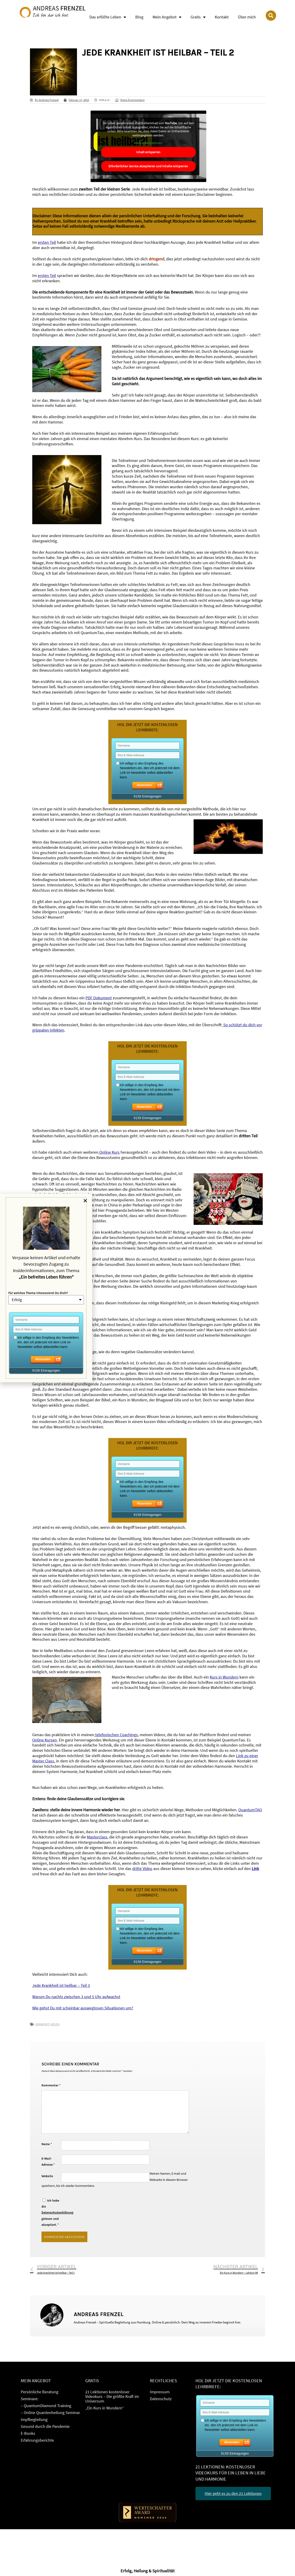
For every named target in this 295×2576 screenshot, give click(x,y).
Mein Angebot (167, 17)
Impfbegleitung (34, 2419)
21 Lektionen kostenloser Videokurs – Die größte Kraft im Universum (112, 2396)
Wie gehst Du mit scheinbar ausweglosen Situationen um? (82, 2008)
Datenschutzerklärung (57, 2212)
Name (46, 2144)
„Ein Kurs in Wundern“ (104, 2408)
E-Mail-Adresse (48, 2161)
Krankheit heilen (47, 2024)
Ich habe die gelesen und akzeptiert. (51, 2213)
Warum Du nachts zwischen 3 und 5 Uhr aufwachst (76, 1996)
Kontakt (222, 17)
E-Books (28, 2433)
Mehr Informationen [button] (148, 143)
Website (47, 2176)
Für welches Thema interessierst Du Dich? (38, 1293)
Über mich (247, 17)
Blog (139, 17)
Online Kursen (44, 1740)
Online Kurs (109, 1152)
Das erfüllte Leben (107, 17)
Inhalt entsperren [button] (148, 152)
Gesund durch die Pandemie (45, 2426)
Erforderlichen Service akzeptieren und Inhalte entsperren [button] (148, 166)
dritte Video (142, 1868)
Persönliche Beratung (39, 2391)
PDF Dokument (99, 997)
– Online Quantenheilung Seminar (50, 2412)
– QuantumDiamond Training (46, 2405)
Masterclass (97, 1837)
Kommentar (50, 2085)
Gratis (198, 17)
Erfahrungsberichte (37, 2440)
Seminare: (29, 2398)
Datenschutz (161, 2398)
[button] (85, 1200)
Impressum (160, 2391)
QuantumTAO (250, 1809)
